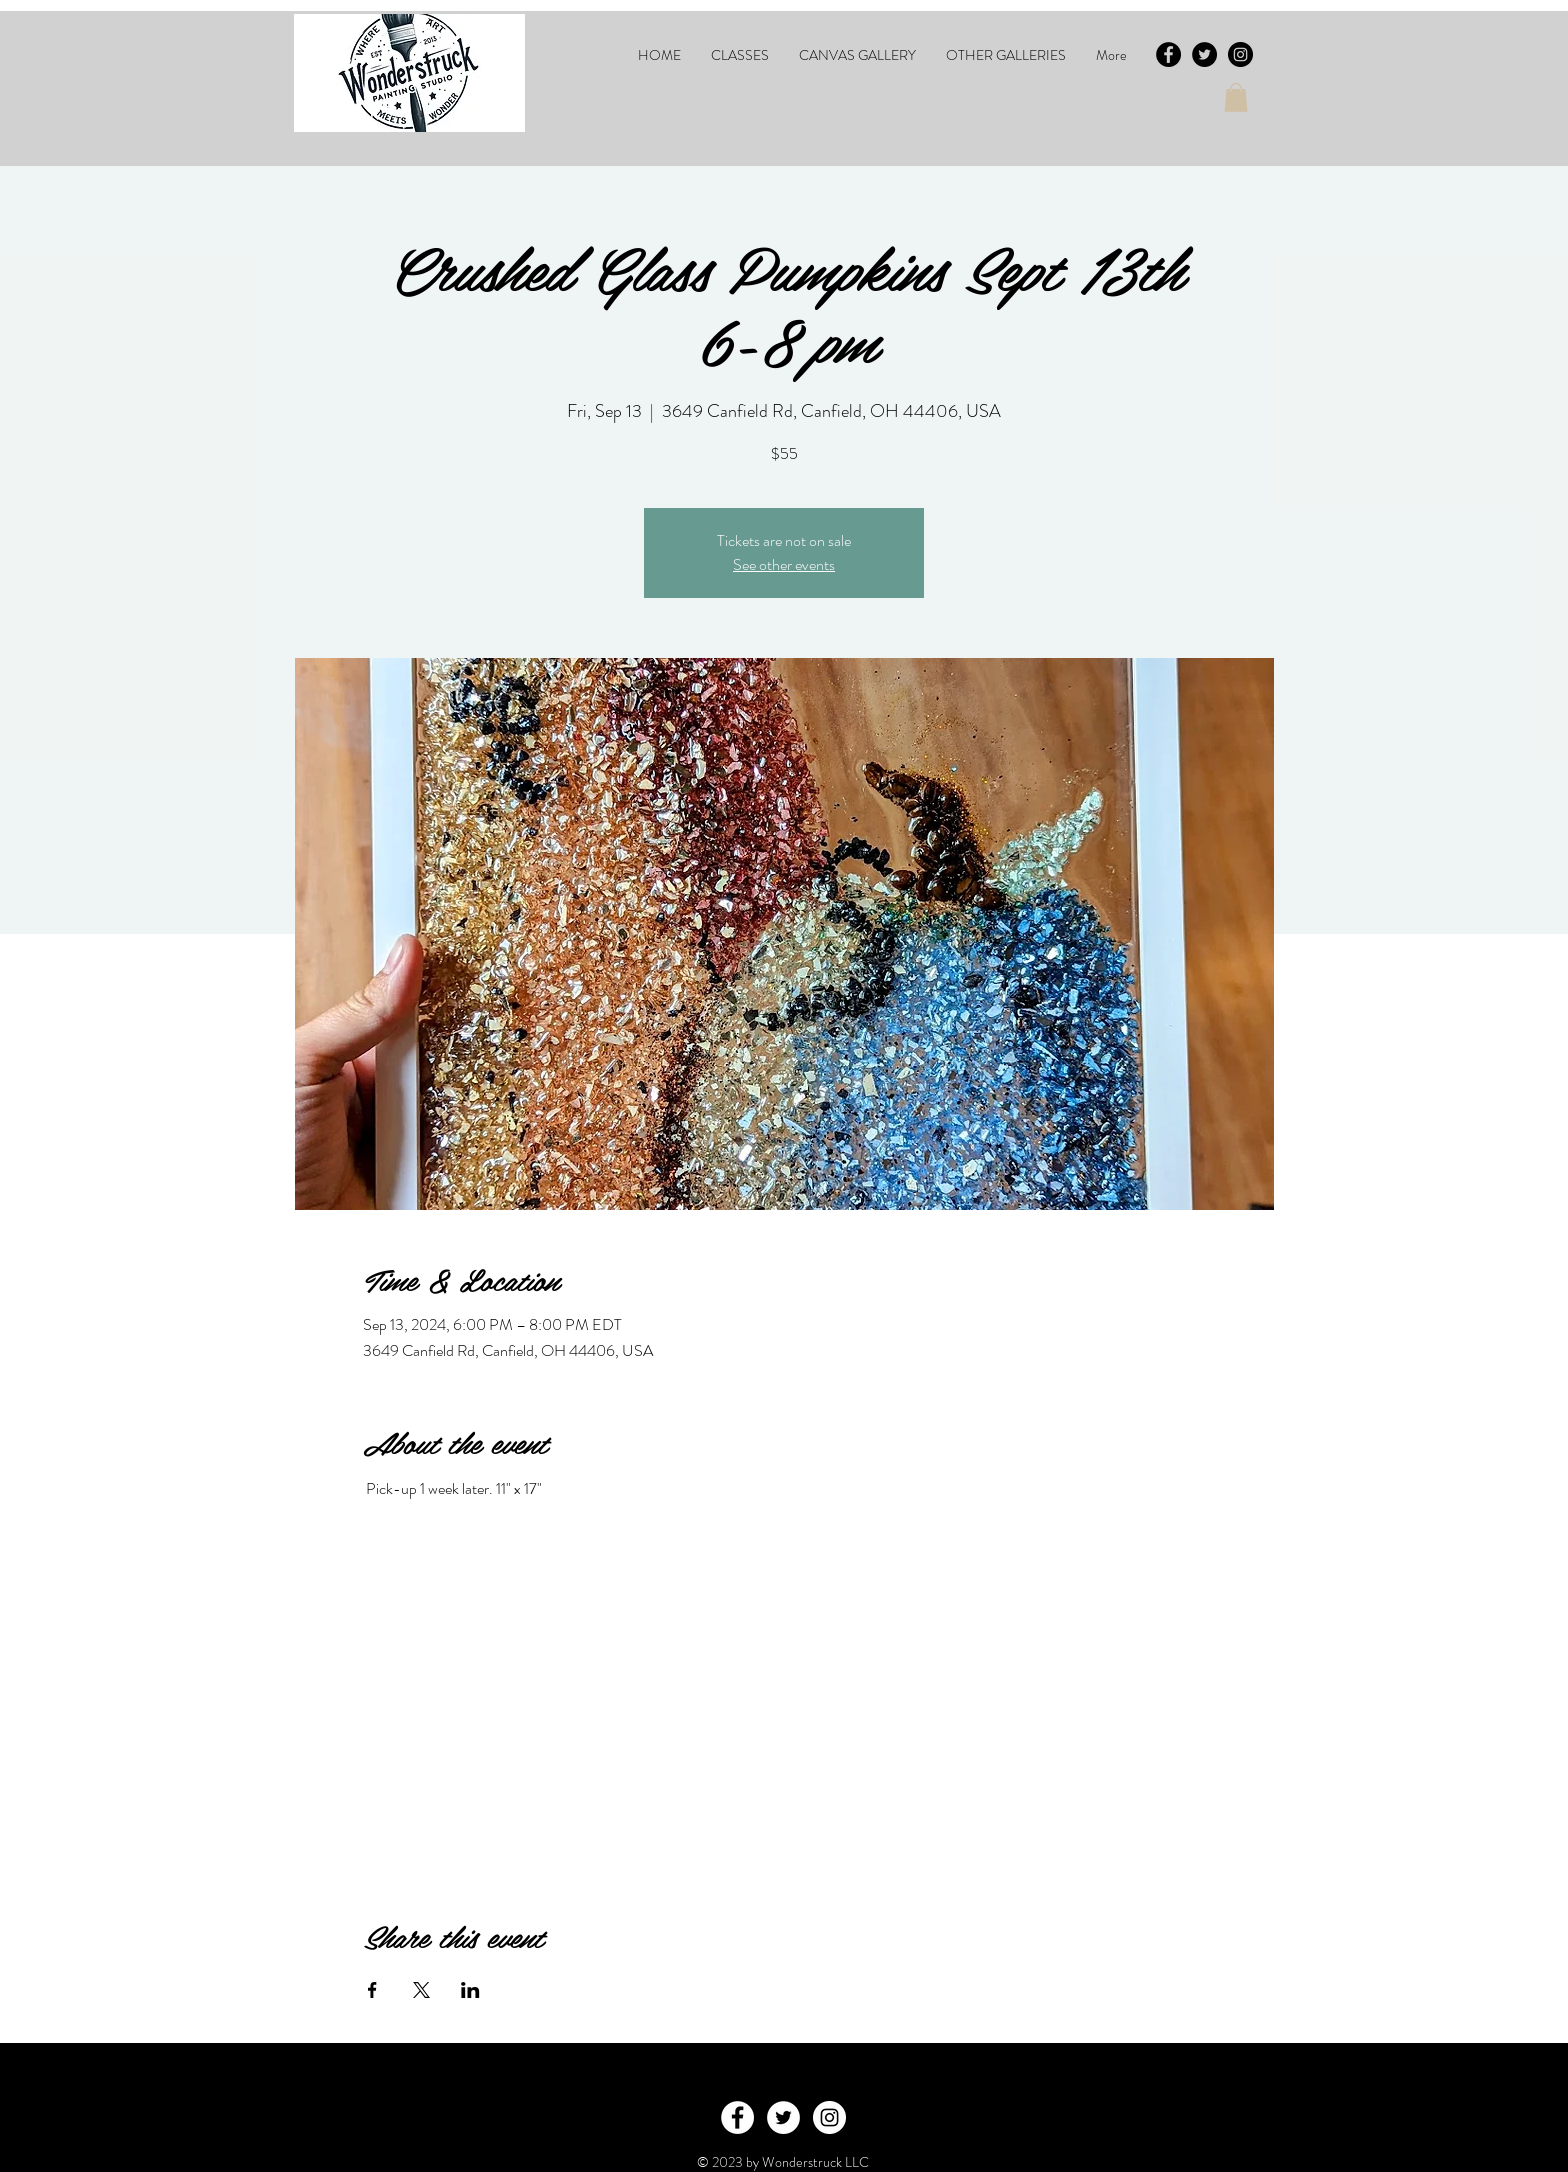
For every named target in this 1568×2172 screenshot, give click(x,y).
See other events (784, 564)
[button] (740, 55)
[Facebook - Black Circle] (1168, 54)
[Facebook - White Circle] (737, 2117)
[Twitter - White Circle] (783, 2117)
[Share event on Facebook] (372, 1990)
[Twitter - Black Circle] (1204, 54)
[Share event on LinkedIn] (470, 1990)
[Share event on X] (421, 1990)
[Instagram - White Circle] (829, 2117)
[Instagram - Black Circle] (1240, 54)
